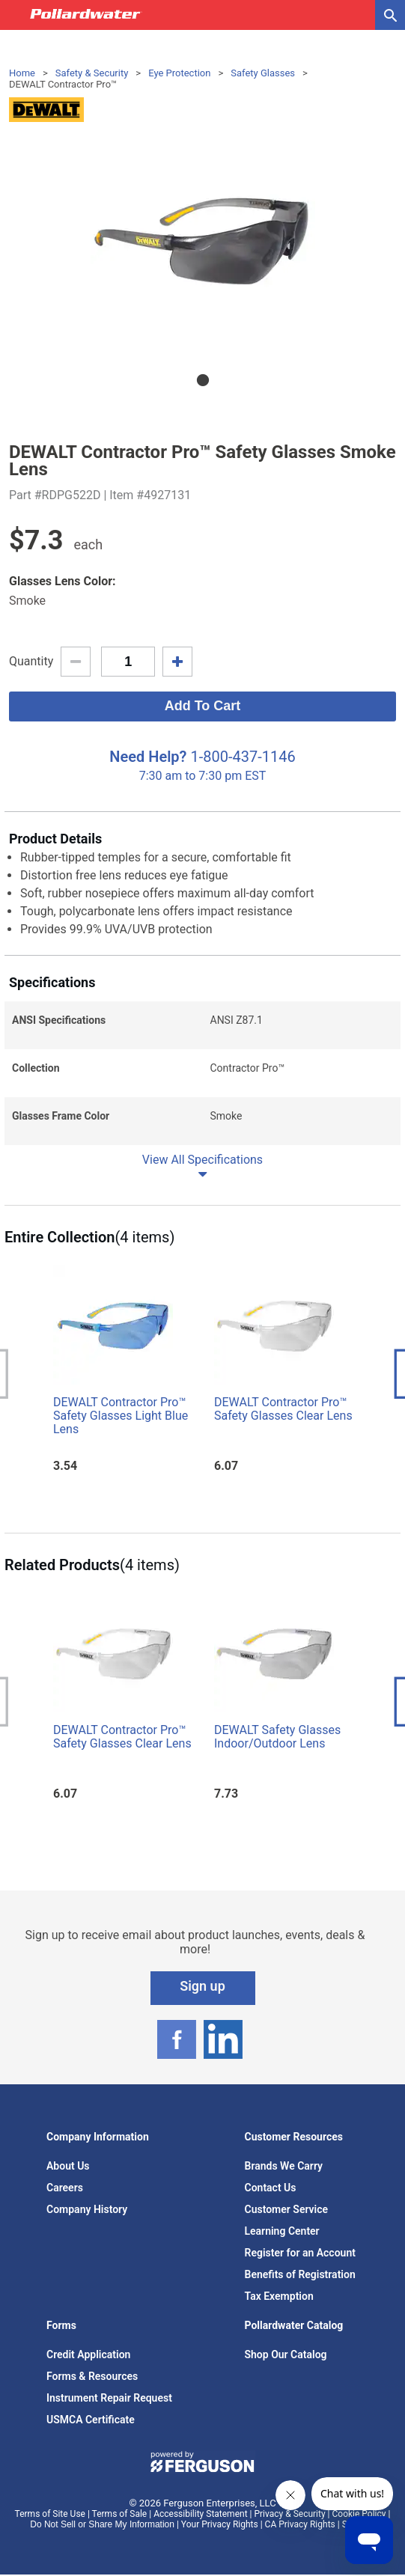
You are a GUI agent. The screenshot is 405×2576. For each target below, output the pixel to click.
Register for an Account (300, 2253)
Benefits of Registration (300, 2274)
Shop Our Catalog (286, 2354)
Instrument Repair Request (109, 2398)
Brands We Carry (284, 2166)
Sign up (202, 1986)
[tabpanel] (202, 241)
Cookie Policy (359, 2514)
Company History (86, 2209)
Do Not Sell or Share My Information (102, 2524)
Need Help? (147, 757)
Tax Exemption (279, 2296)
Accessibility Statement (200, 2514)
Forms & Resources (92, 2376)
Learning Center (282, 2231)
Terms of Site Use (50, 2514)
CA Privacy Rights (300, 2524)
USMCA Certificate (90, 2420)
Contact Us (270, 2188)
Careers (64, 2188)
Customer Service (287, 2209)
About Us (68, 2166)
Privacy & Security (289, 2514)
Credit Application (88, 2354)
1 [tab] (202, 380)
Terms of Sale (119, 2514)
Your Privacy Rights (219, 2524)
